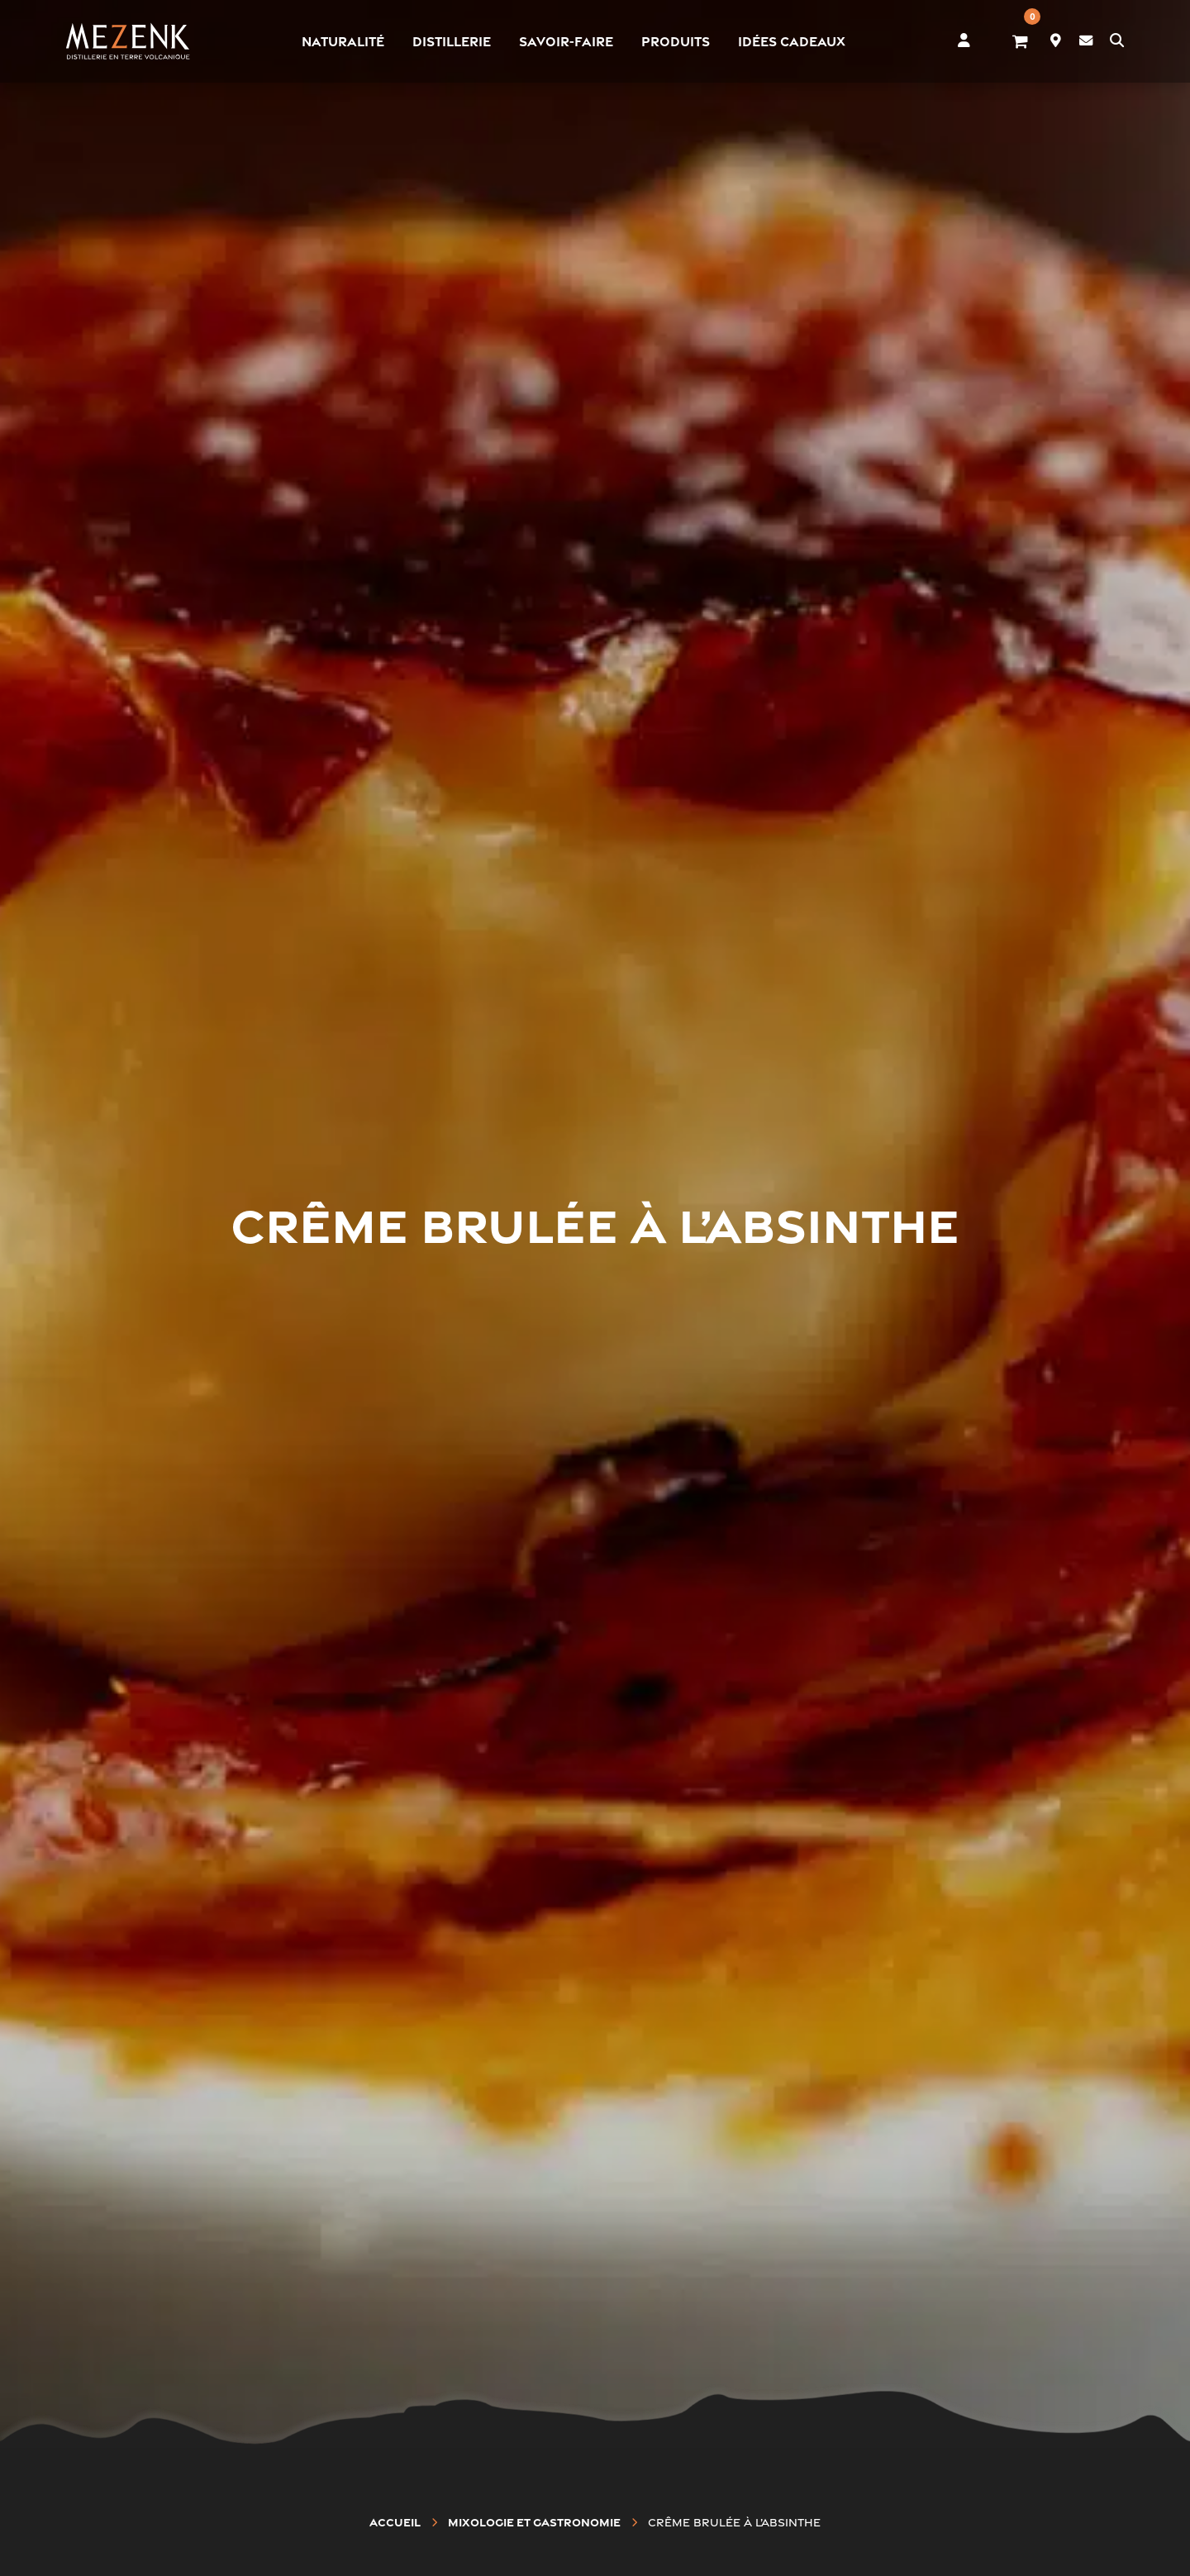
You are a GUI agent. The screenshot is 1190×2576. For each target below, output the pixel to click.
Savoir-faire (566, 41)
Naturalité (343, 41)
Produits (675, 41)
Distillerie (451, 41)
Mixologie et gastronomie (534, 2522)
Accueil (395, 2522)
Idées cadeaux (791, 41)
